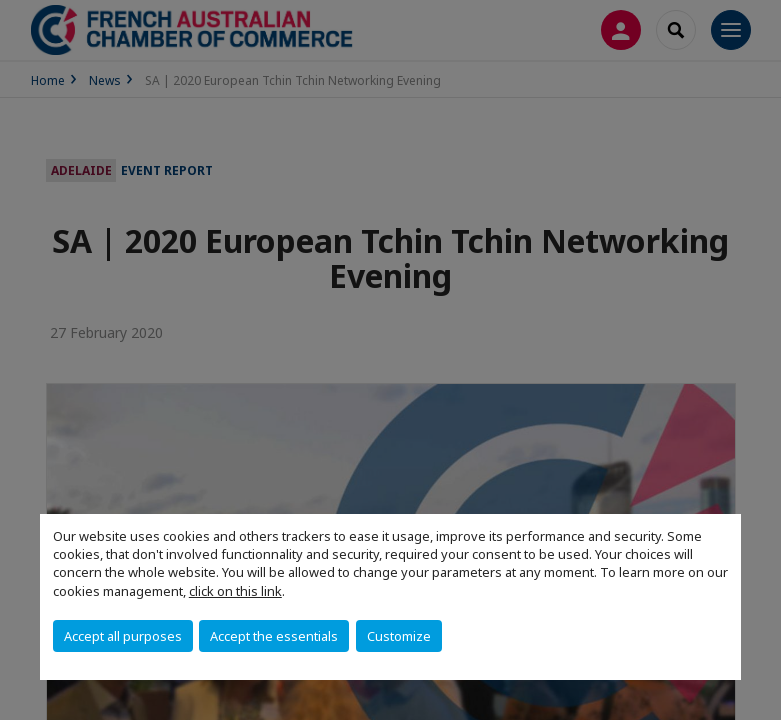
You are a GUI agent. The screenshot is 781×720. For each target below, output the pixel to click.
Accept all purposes (123, 636)
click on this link (235, 591)
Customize (399, 636)
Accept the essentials (274, 636)
